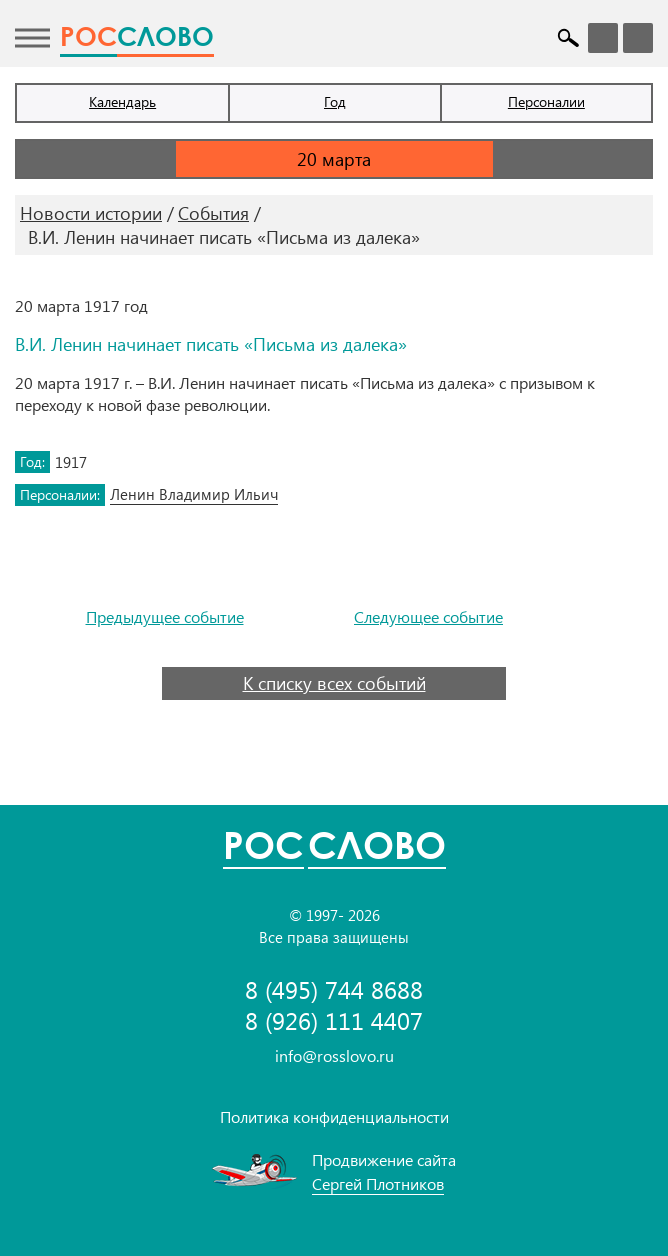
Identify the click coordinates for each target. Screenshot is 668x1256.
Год (335, 101)
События (213, 213)
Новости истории (91, 213)
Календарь (122, 101)
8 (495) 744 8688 (334, 989)
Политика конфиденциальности (334, 1116)
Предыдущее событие (165, 617)
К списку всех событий (334, 683)
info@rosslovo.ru (334, 1055)
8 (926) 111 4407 (334, 1020)
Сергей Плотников (378, 1183)
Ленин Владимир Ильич (194, 494)
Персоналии (546, 101)
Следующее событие (428, 617)
